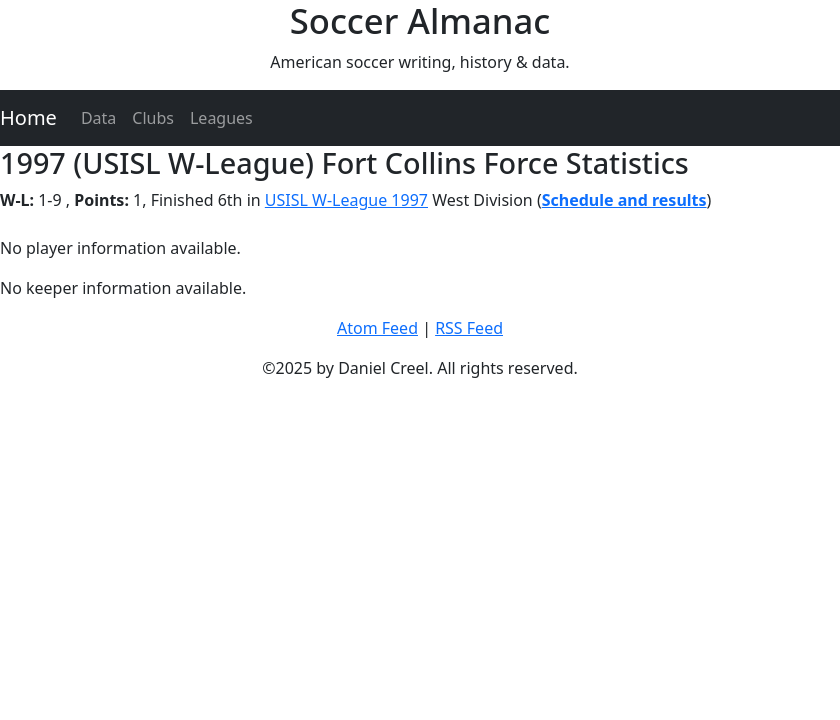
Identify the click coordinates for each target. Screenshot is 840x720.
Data (98, 118)
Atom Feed (377, 328)
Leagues (221, 118)
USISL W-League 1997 (346, 200)
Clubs (153, 118)
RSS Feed (469, 328)
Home (28, 117)
